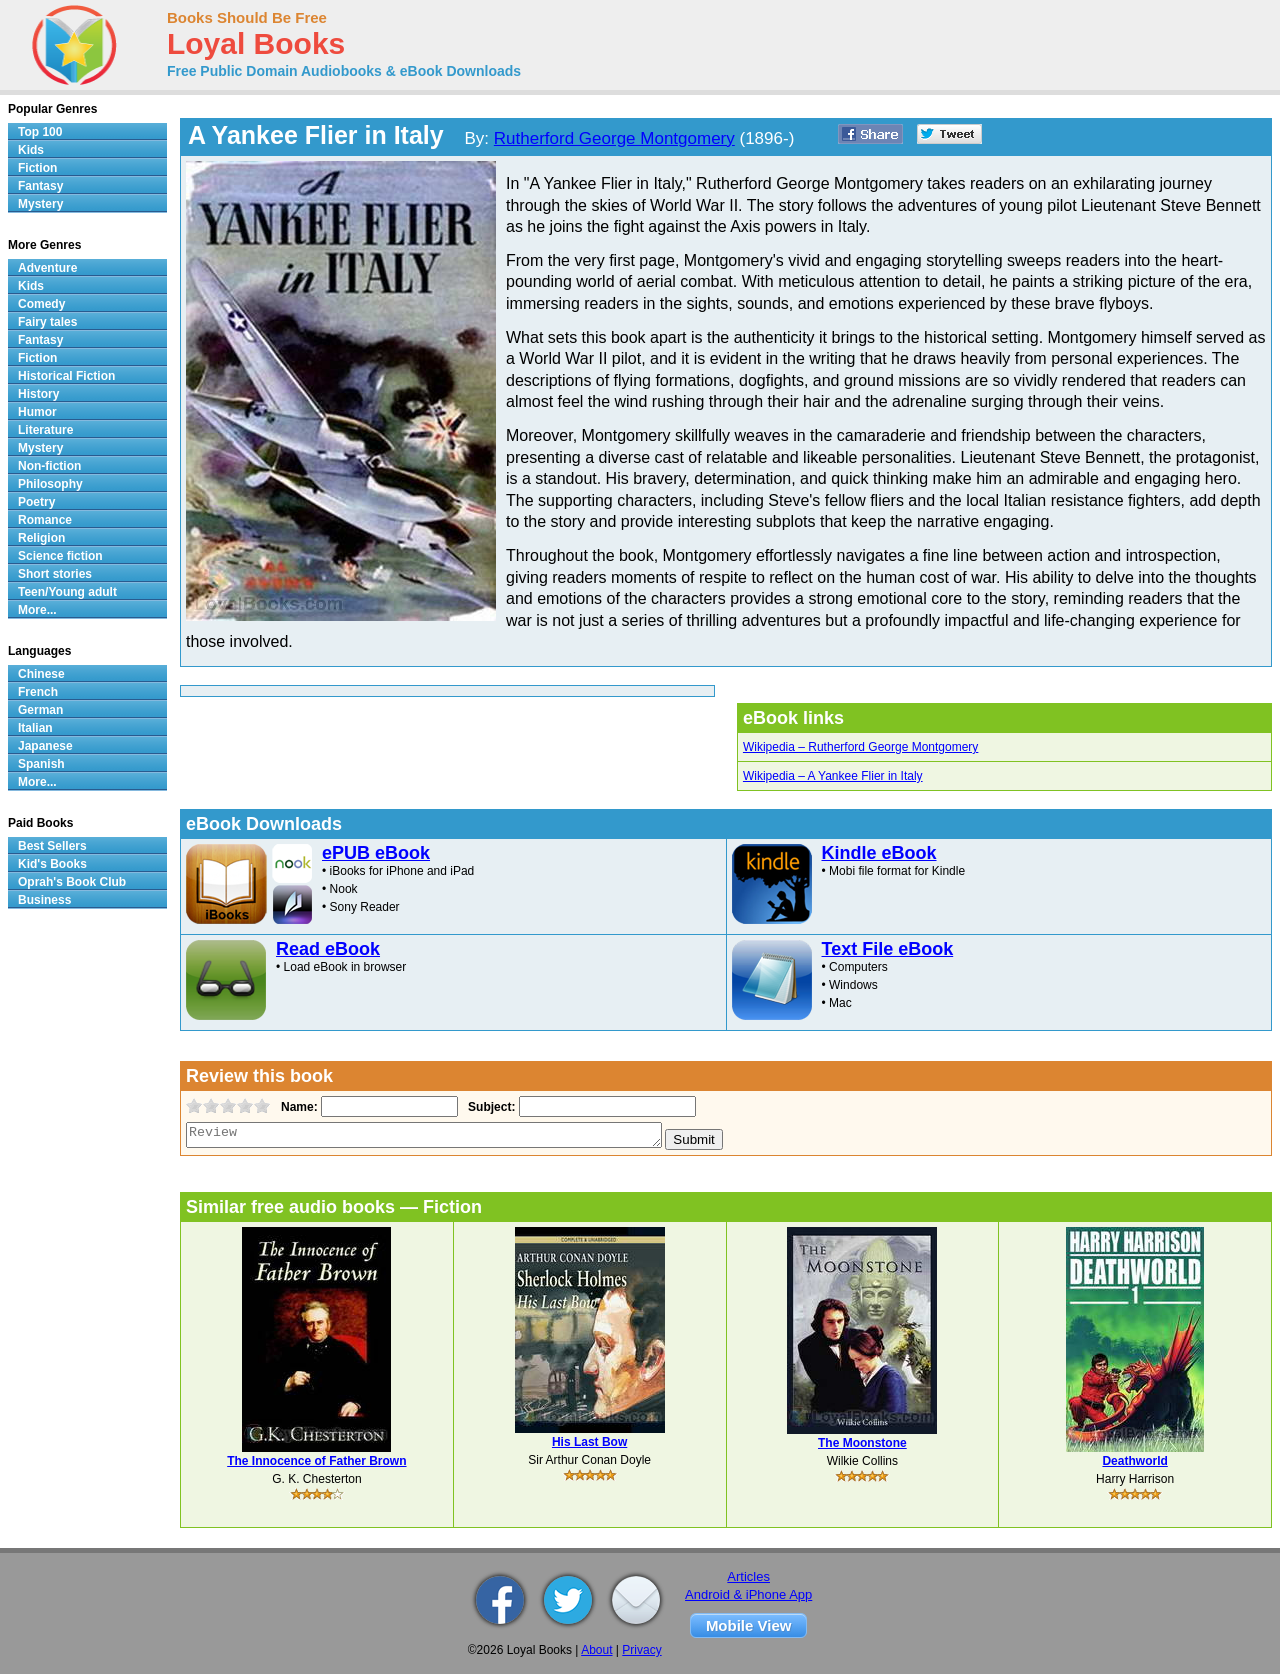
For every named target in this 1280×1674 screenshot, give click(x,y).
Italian (35, 728)
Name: (297, 1107)
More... (37, 610)
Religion (41, 538)
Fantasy (40, 186)
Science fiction (60, 556)
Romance (45, 520)
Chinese (41, 674)
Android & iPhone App (748, 1594)
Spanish (41, 764)
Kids (31, 150)
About (596, 1650)
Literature (45, 430)
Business (44, 900)
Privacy (641, 1650)
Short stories (55, 574)
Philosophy (50, 484)
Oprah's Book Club (72, 882)
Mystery (40, 204)
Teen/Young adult (67, 592)
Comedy (41, 304)
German (40, 710)
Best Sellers (52, 846)
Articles (748, 1576)
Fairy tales (47, 322)
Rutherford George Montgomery (614, 138)
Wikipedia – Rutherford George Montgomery (860, 747)
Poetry (36, 502)
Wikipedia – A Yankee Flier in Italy (833, 776)
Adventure (47, 268)
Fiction (37, 168)
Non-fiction (49, 466)
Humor (37, 412)
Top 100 (40, 132)
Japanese (45, 746)
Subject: (489, 1107)
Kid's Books (52, 864)
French (38, 692)
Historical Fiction (66, 376)
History (38, 394)
